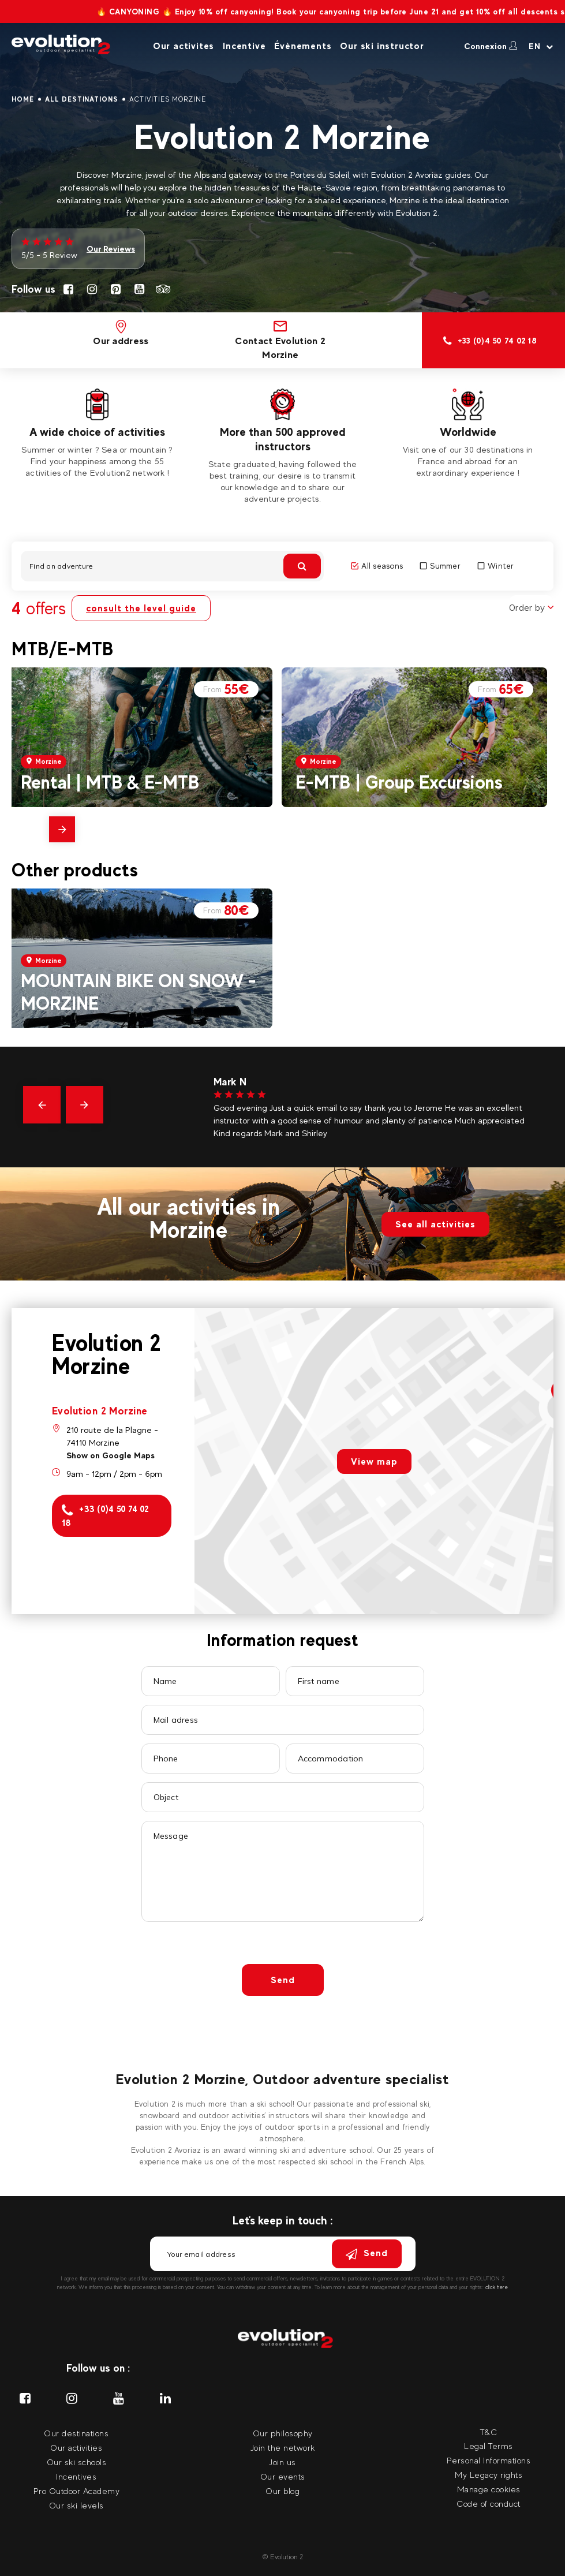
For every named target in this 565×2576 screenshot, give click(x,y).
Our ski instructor (382, 45)
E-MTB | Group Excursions (399, 782)
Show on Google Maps (110, 1455)
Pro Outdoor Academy (76, 2491)
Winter (495, 565)
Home (23, 99)
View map (374, 1461)
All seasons (377, 565)
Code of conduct (489, 2503)
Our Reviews (111, 248)
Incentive (244, 45)
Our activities (76, 2447)
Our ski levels (76, 2505)
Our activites (183, 45)
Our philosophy (283, 2433)
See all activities (435, 1224)
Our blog (282, 2491)
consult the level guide (141, 608)
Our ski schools (77, 2462)
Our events (282, 2476)
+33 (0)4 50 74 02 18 (105, 1515)
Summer (440, 565)
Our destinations (76, 2433)
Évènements (302, 45)
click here (496, 2287)
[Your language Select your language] (541, 46)
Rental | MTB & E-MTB (110, 782)
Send (283, 1979)
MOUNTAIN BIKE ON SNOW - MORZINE (138, 991)
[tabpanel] (97, 434)
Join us (282, 2462)
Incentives (76, 2476)
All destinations (81, 99)
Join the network (282, 2447)
